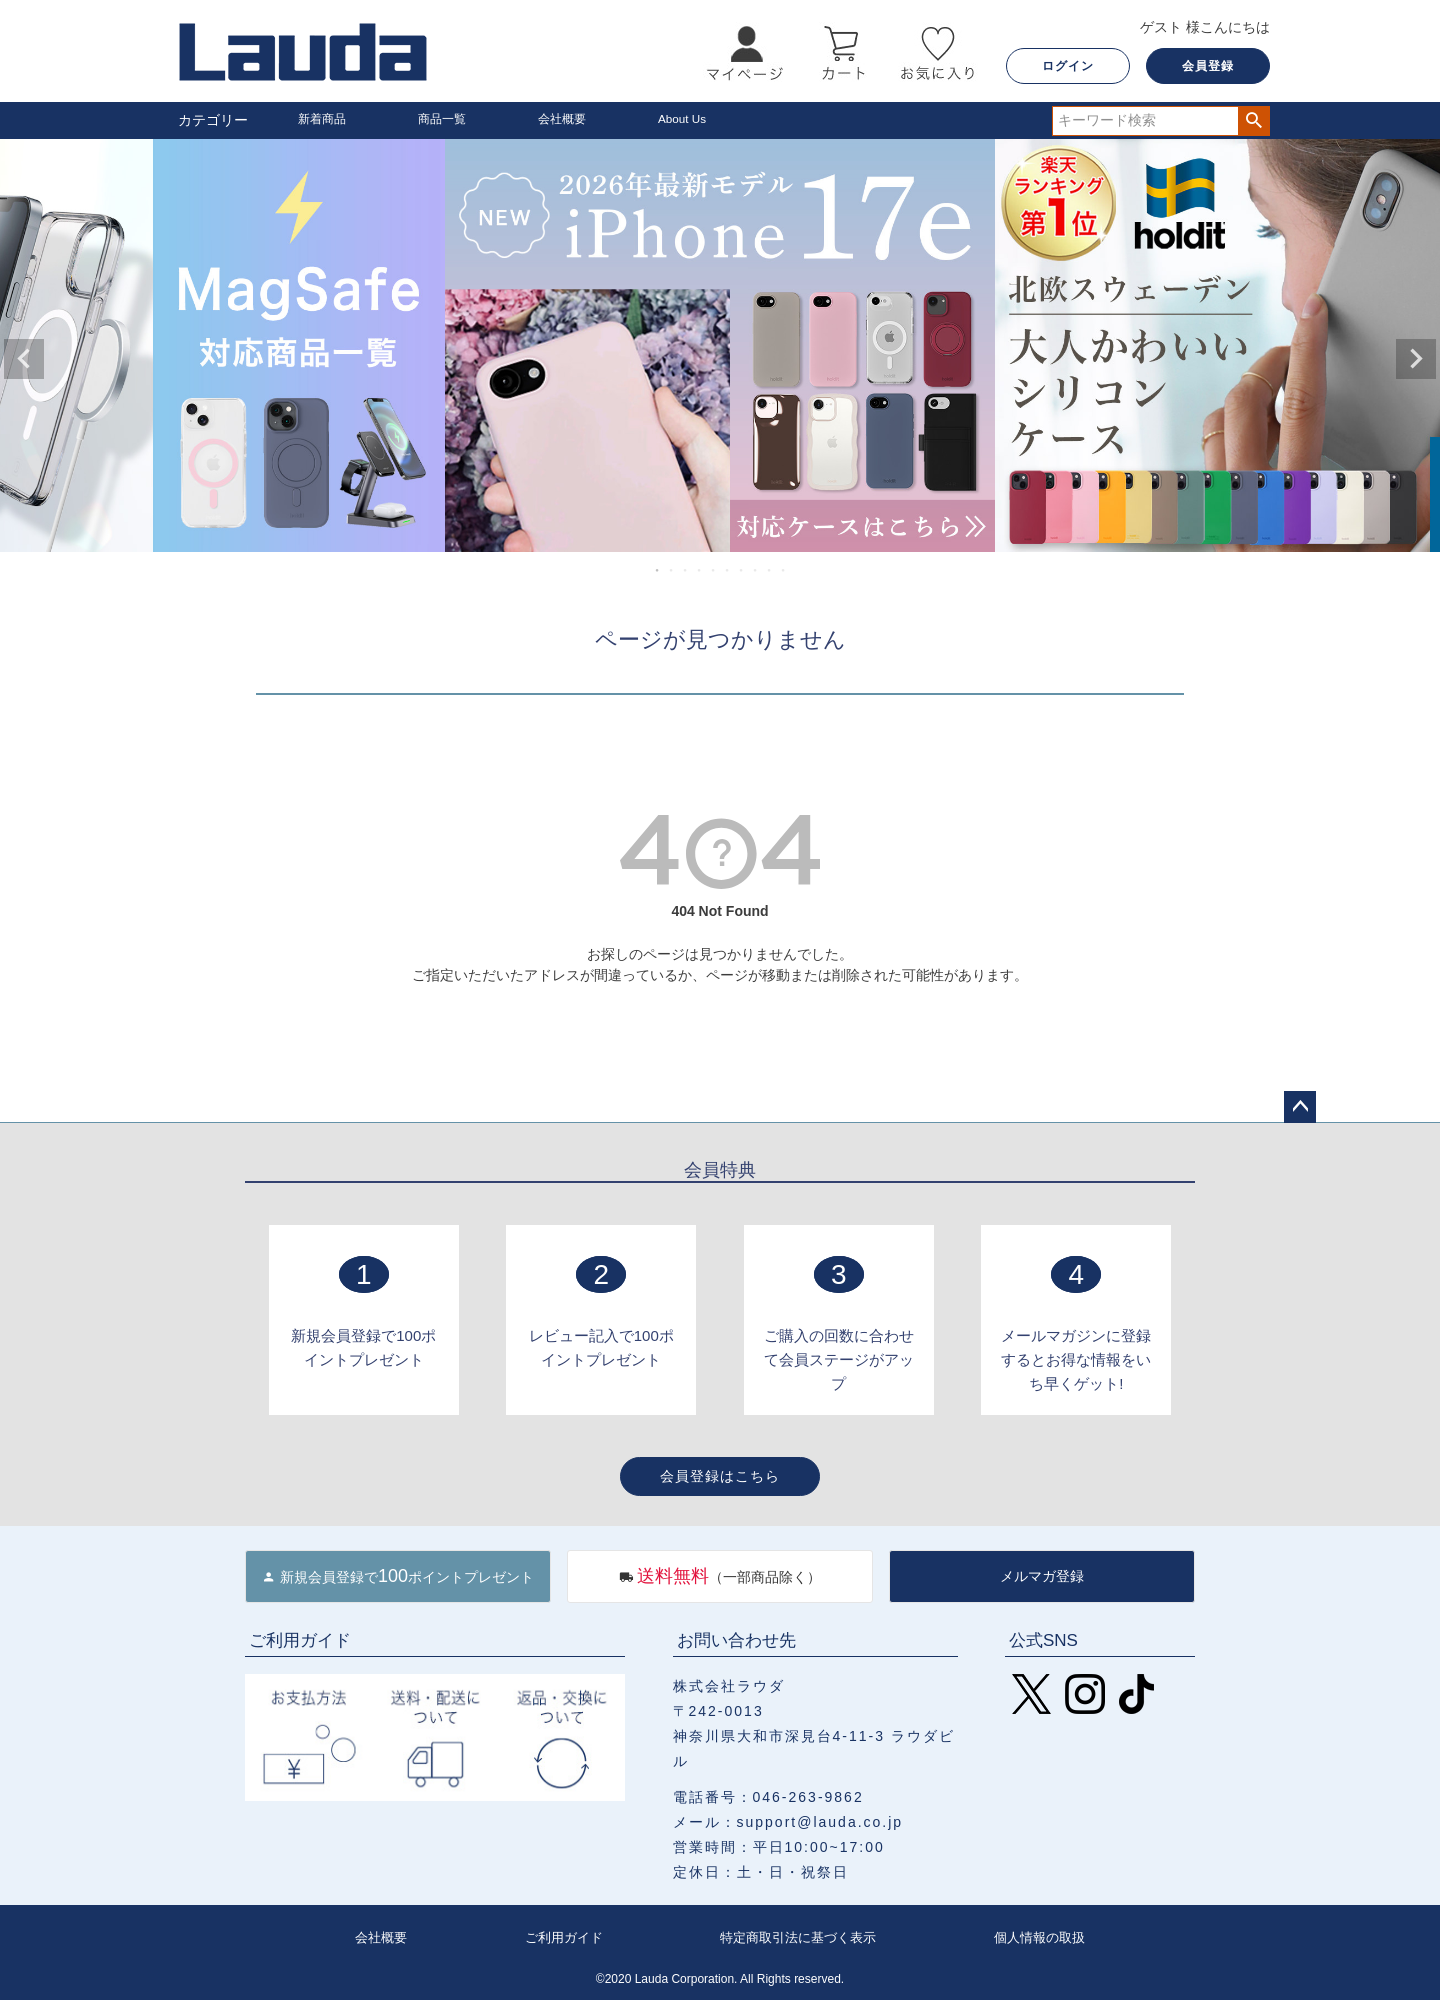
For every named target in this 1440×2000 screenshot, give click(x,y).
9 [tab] (770, 570)
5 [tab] (714, 570)
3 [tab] (686, 570)
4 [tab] (700, 570)
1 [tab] (658, 570)
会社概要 (566, 120)
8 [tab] (756, 570)
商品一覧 (446, 120)
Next (1416, 359)
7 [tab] (742, 570)
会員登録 (1208, 66)
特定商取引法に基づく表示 (796, 1937)
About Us (687, 120)
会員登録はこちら (720, 1476)
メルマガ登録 (1042, 1576)
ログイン (1068, 66)
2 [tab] (672, 570)
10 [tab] (784, 570)
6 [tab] (728, 570)
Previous (24, 359)
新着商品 (326, 120)
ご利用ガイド (560, 1937)
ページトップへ (1300, 1107)
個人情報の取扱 (1040, 1937)
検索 (1253, 121)
